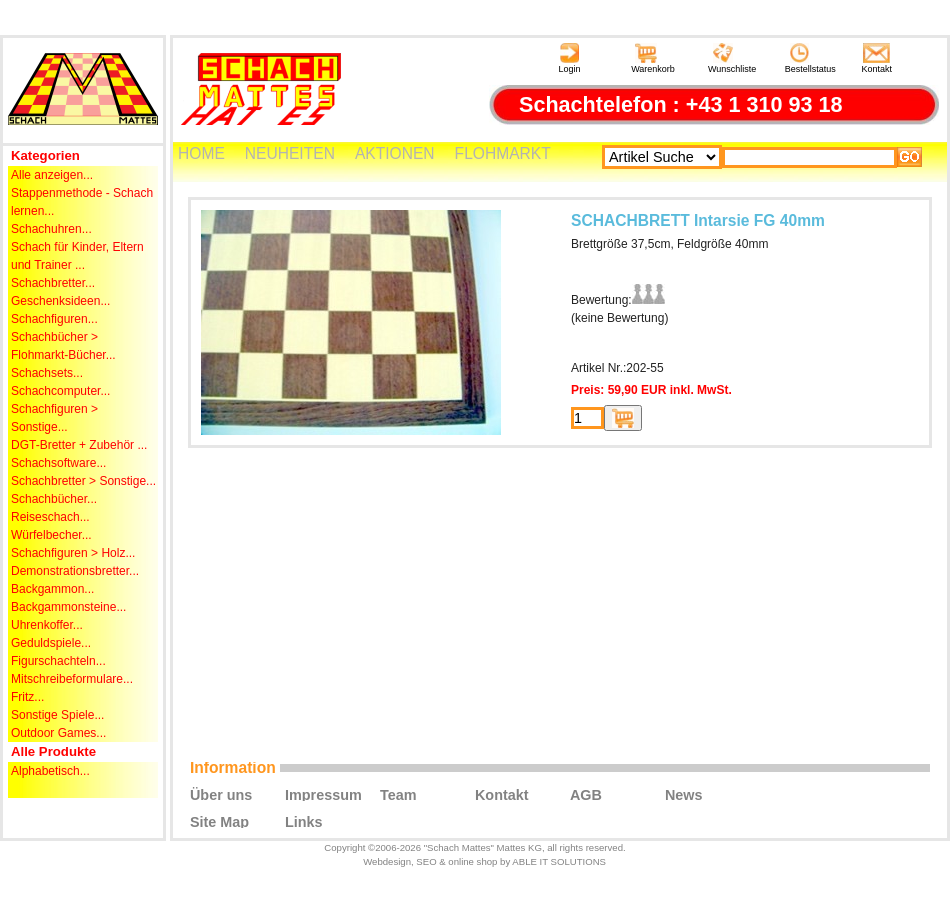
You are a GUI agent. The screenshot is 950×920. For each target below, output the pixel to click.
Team (398, 794)
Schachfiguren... (54, 319)
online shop (472, 861)
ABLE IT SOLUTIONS (559, 861)
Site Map (219, 821)
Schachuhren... (51, 229)
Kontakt (877, 58)
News (684, 794)
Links (304, 821)
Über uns (221, 794)
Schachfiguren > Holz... (73, 553)
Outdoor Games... (58, 733)
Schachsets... (47, 373)
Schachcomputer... (60, 391)
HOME (201, 153)
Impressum (323, 794)
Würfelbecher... (51, 535)
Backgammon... (52, 589)
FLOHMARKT (503, 153)
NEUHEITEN (290, 153)
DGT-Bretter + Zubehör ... (79, 445)
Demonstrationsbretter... (75, 571)
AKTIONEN (395, 153)
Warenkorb (653, 58)
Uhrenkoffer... (47, 625)
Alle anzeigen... (52, 175)
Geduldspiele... (51, 643)
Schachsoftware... (58, 463)
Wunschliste (732, 58)
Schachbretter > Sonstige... (83, 481)
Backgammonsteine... (68, 607)
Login (569, 58)
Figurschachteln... (58, 661)
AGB (586, 794)
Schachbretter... (53, 283)
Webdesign (387, 861)
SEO (426, 861)
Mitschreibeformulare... (72, 679)
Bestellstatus (810, 58)
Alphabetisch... (50, 771)
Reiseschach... (50, 517)
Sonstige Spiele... (57, 715)
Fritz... (27, 697)
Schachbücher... (54, 499)
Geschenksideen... (60, 301)
